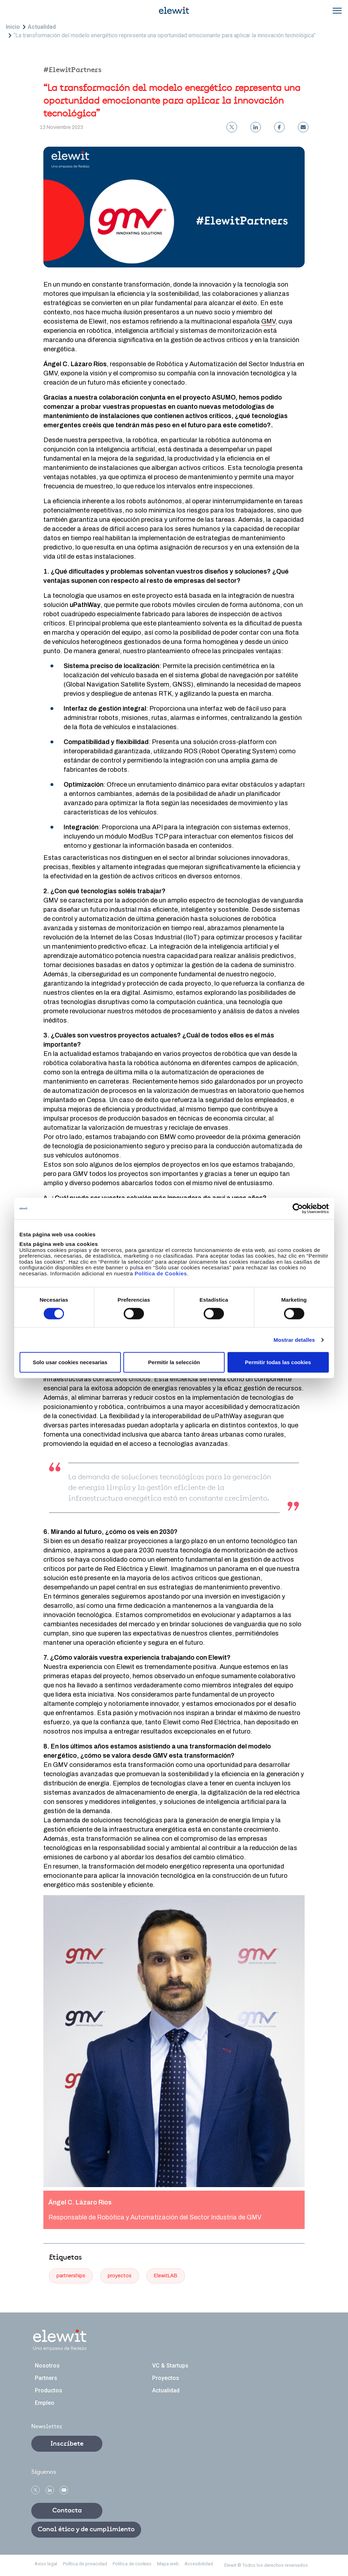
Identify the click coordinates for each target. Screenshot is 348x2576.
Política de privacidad (85, 2563)
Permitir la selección (174, 1362)
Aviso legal (45, 2563)
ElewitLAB (165, 2275)
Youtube (64, 2490)
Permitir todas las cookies (278, 1362)
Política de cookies (132, 2563)
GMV (268, 321)
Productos (48, 2390)
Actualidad (42, 26)
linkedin (49, 2490)
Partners (46, 2378)
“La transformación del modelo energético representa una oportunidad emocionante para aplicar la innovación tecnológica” (165, 35)
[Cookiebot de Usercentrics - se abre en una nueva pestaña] (298, 1208)
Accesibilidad (198, 2563)
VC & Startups (170, 2365)
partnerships (71, 2275)
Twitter (35, 2490)
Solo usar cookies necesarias (70, 1362)
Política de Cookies (161, 1273)
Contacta (67, 2510)
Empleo (44, 2402)
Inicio (13, 26)
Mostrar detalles (294, 1339)
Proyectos (165, 2378)
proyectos (120, 2275)
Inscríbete (67, 2444)
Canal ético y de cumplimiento (86, 2529)
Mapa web (168, 2563)
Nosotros (47, 2365)
